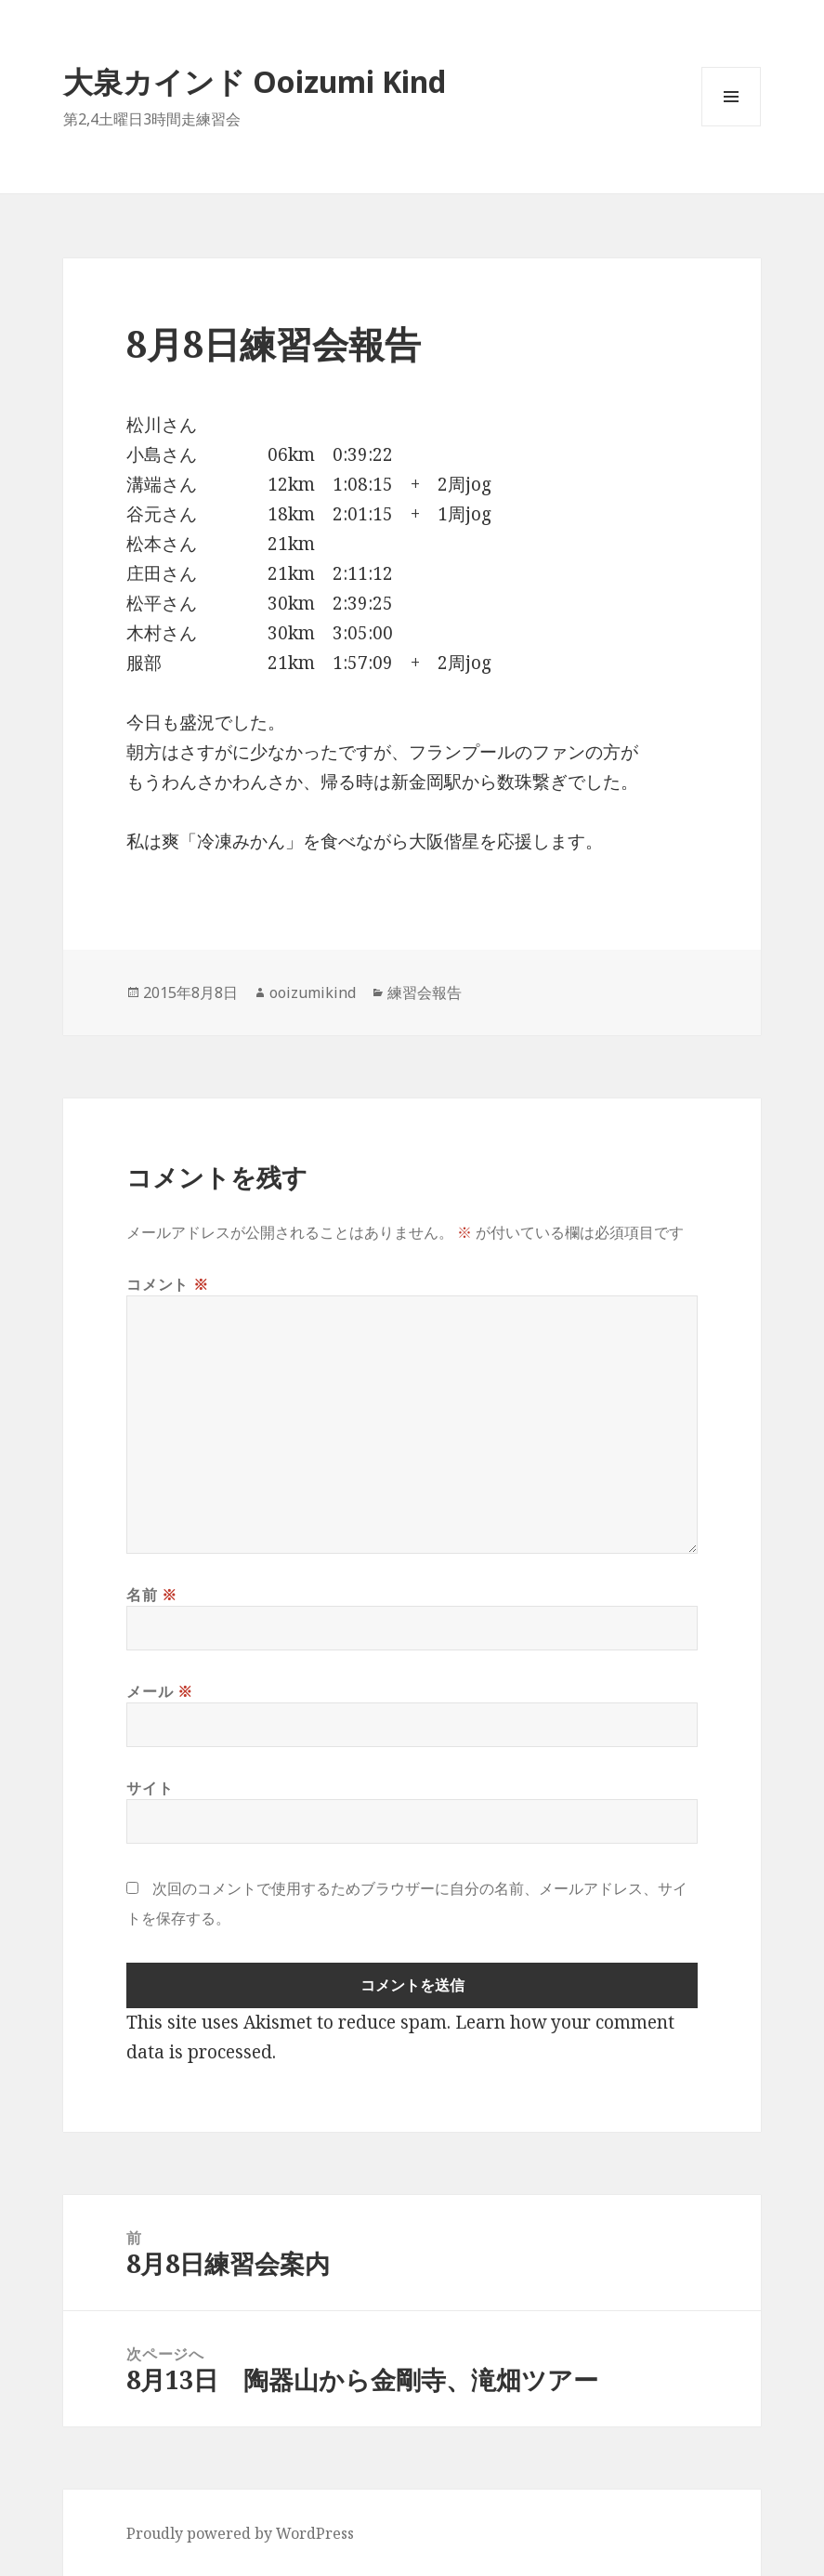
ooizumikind (312, 992)
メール (159, 1691)
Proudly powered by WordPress (240, 2533)
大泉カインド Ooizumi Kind (269, 81)
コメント (167, 1284)
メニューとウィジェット (731, 125)
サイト (149, 1788)
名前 (151, 1594)
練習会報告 (424, 992)
